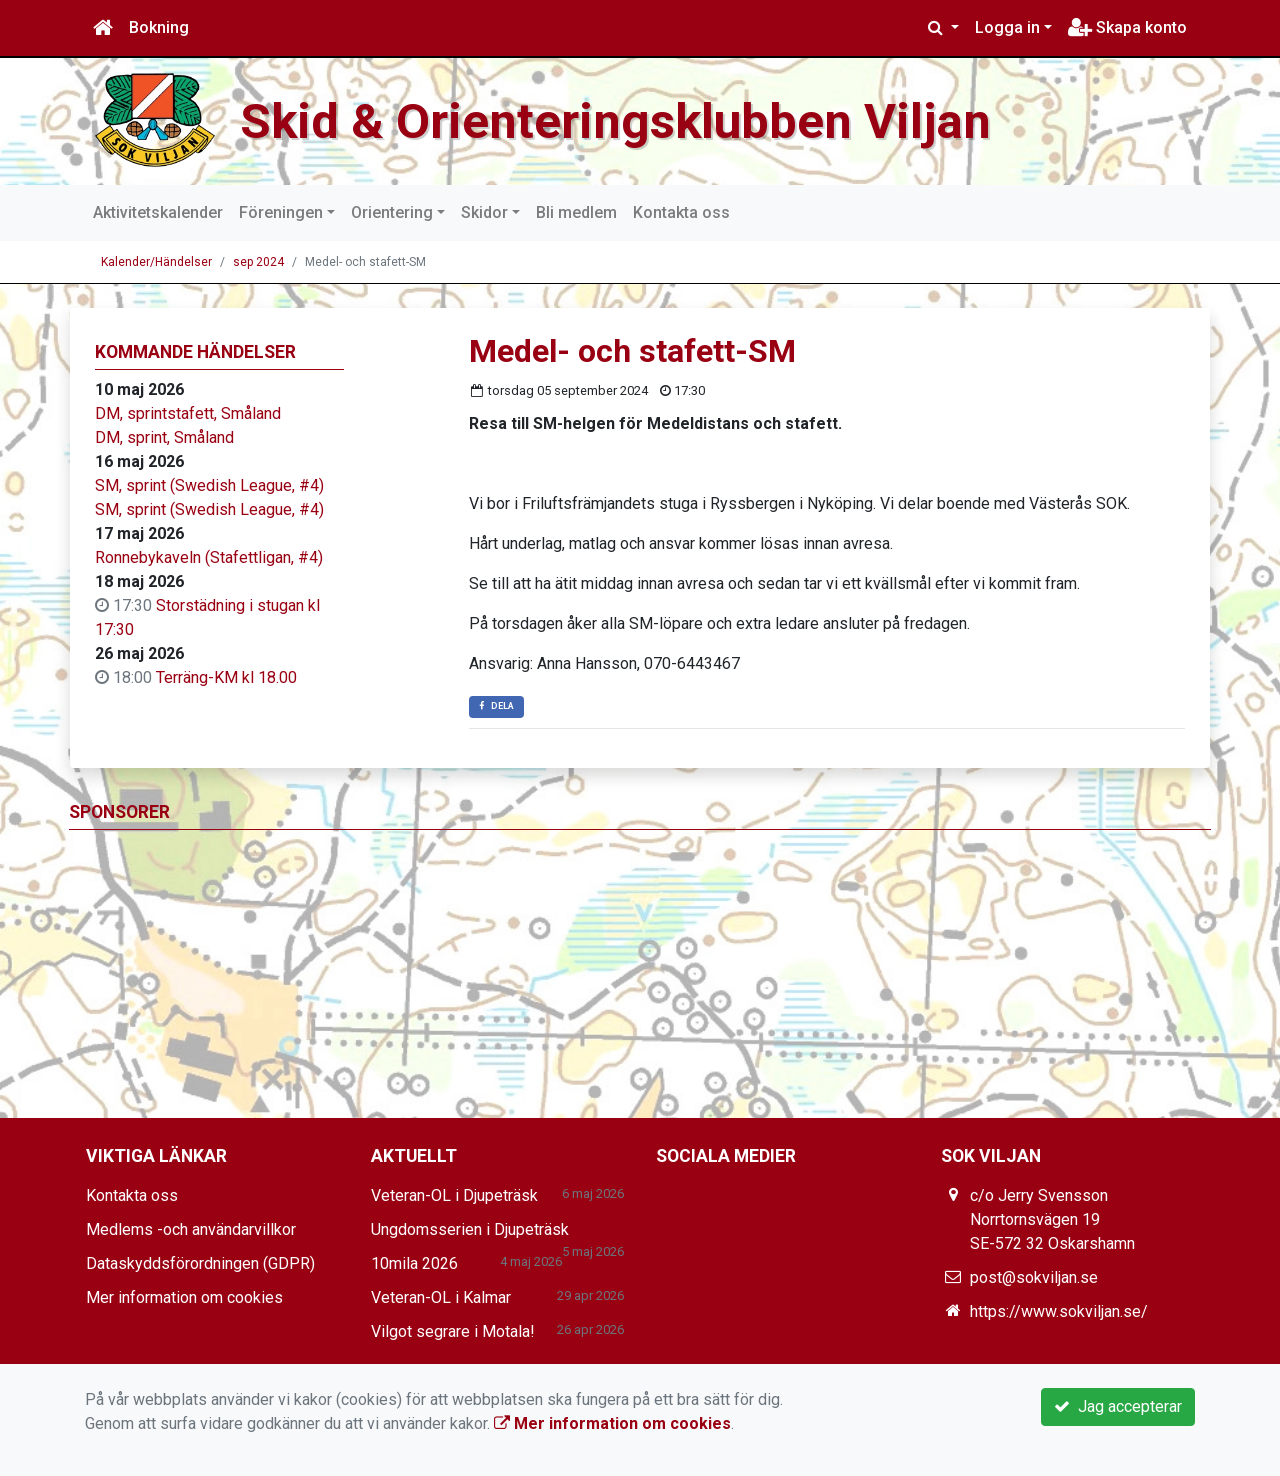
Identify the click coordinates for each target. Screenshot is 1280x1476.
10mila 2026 (414, 1263)
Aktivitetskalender (158, 212)
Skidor (484, 212)
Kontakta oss (681, 212)
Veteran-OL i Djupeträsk (454, 1195)
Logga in (1007, 27)
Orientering (392, 212)
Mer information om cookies (184, 1297)
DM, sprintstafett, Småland (188, 413)
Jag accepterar (1118, 1406)
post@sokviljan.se (1034, 1277)
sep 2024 (258, 262)
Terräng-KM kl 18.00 (226, 677)
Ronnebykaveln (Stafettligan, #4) (209, 557)
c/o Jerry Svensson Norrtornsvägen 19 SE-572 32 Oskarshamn (1052, 1219)
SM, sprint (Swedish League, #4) (209, 485)
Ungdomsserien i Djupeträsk (470, 1229)
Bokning (159, 27)
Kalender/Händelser (156, 262)
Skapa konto (1127, 27)
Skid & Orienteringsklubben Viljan (630, 120)
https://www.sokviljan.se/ (1059, 1311)
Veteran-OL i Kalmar (441, 1297)
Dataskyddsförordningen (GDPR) (200, 1263)
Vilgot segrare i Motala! (453, 1331)
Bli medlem (576, 212)
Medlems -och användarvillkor (191, 1229)
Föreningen (281, 212)
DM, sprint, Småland (164, 437)
